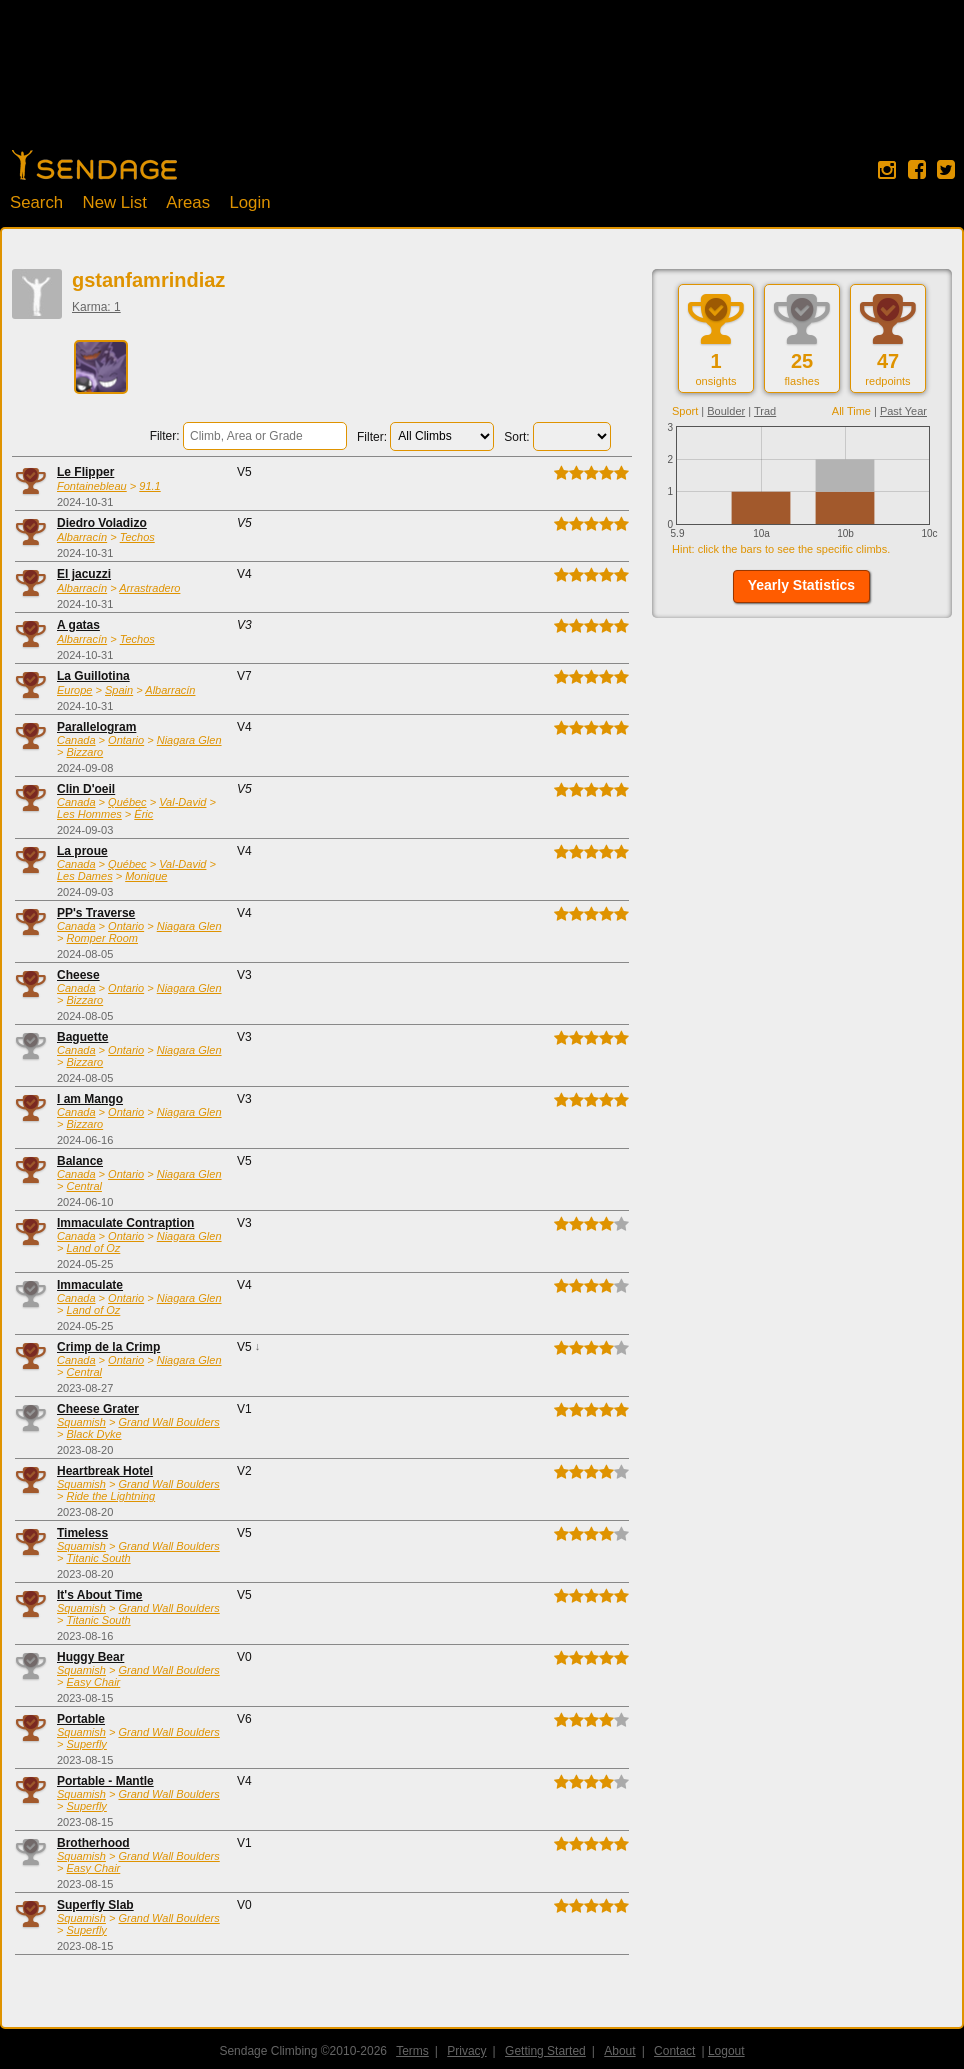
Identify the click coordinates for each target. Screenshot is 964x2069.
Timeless (82, 1533)
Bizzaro (84, 752)
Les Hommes (89, 814)
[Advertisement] (482, 85)
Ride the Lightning (110, 1496)
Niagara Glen (189, 740)
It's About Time (100, 1595)
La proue (82, 851)
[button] (801, 586)
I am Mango (90, 1099)
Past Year (903, 411)
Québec (127, 802)
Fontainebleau (92, 486)
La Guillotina (93, 676)
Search (36, 202)
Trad (765, 411)
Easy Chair (93, 1682)
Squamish (81, 1422)
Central (83, 1186)
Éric (143, 814)
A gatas (78, 625)
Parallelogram (96, 727)
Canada (76, 740)
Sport (685, 411)
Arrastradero (149, 588)
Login (249, 202)
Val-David (182, 802)
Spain (119, 690)
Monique (146, 876)
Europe (74, 690)
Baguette (82, 1037)
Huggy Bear (90, 1657)
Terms (412, 2051)
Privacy (466, 2051)
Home (94, 165)
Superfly (86, 1744)
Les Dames (85, 876)
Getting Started (545, 2051)
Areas (188, 202)
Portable (81, 1719)
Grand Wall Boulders (168, 1422)
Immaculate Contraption (125, 1223)
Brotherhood (93, 1843)
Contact (674, 2051)
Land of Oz (93, 1248)
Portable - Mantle (105, 1781)
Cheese (78, 975)
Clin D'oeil (86, 789)
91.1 (149, 486)
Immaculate (90, 1285)
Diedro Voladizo (102, 523)
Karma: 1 (96, 307)
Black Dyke (93, 1434)
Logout (726, 2051)
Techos (137, 537)
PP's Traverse (96, 913)
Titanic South (98, 1558)
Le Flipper (85, 472)
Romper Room (102, 938)
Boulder (726, 411)
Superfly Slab (95, 1905)
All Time (851, 411)
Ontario (126, 740)
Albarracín (82, 537)
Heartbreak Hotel (105, 1471)
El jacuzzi (84, 574)
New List (115, 202)
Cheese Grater (98, 1409)
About (619, 2051)
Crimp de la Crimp (108, 1347)
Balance (80, 1161)
